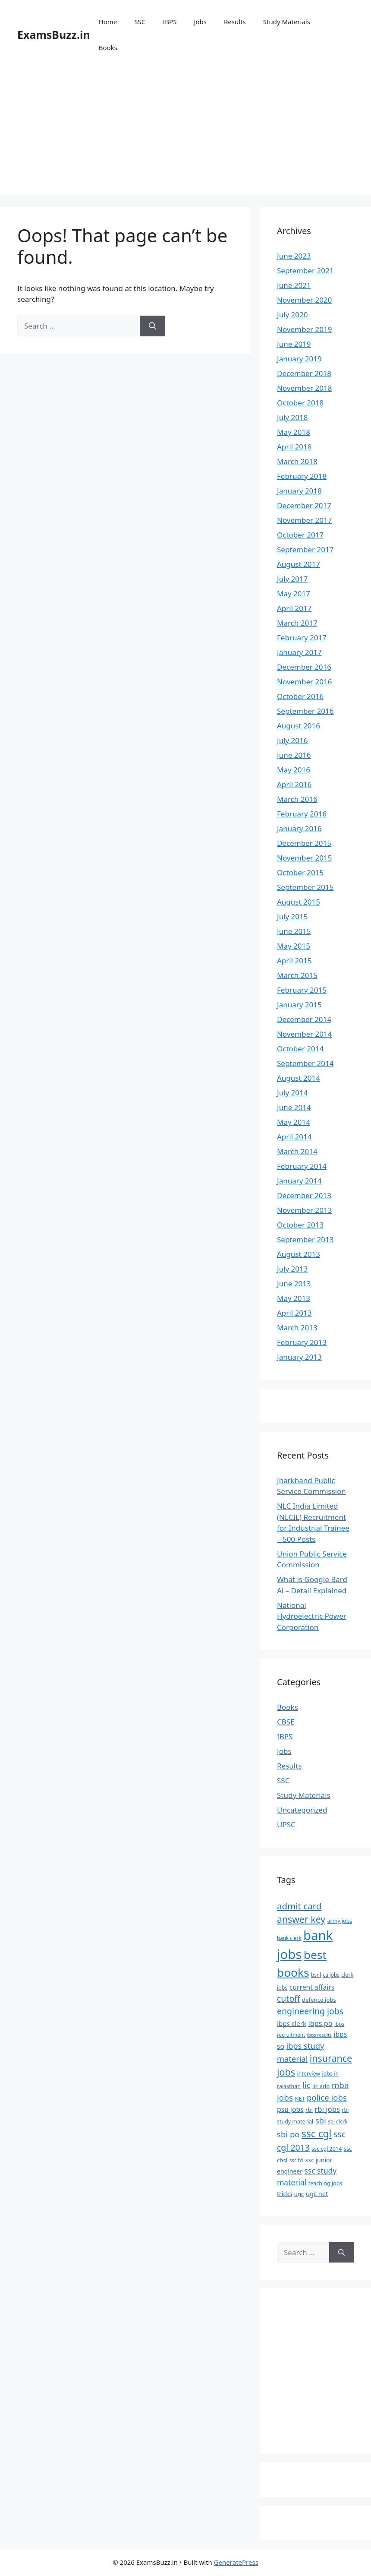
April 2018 (294, 447)
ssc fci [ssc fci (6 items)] (296, 2160)
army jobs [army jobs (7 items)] (339, 1920)
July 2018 (292, 417)
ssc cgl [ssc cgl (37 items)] (317, 2133)
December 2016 (304, 667)
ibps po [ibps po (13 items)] (320, 2023)
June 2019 (294, 344)
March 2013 (297, 1327)
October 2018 (300, 403)
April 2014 (294, 1137)
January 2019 (299, 359)
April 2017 (294, 608)
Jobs (200, 21)
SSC (139, 21)
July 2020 (292, 315)
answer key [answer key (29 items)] (301, 1919)
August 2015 (298, 902)
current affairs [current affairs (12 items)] (311, 1987)
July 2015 (292, 916)
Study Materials (286, 21)
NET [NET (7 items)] (300, 2098)
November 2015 (304, 858)
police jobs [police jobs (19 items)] (327, 2097)
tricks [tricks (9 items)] (284, 2194)
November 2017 (304, 520)
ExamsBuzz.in (53, 34)
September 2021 (305, 270)
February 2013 (302, 1342)
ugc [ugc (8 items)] (299, 2194)
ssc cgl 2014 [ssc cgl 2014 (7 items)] (326, 2148)
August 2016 (298, 726)
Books (108, 47)
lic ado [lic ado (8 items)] (321, 2086)
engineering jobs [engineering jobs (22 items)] (310, 2011)
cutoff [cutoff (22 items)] (288, 1998)
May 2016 (293, 770)
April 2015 (294, 960)
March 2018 (297, 461)
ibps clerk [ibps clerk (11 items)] (291, 2023)
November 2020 (304, 300)
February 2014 (302, 1166)
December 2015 (304, 843)
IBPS (169, 21)
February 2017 (302, 637)
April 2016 (294, 784)
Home (108, 21)
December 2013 (304, 1195)
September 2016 (305, 711)
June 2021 (294, 285)
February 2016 (302, 814)
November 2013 (304, 1210)
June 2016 (294, 755)
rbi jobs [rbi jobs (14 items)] (327, 2109)
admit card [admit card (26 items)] (299, 1906)
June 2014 (294, 1107)
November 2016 (304, 682)
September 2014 (305, 1063)
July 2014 (292, 1093)
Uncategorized (302, 1810)
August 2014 (298, 1078)
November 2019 (304, 329)
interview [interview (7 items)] (308, 2073)
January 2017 (299, 652)
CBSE (286, 1722)
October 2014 (300, 1049)
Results (235, 21)
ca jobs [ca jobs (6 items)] (331, 1974)
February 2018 (302, 476)
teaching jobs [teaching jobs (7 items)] (325, 2183)
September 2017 (305, 549)
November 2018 (304, 388)
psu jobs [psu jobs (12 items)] (290, 2109)
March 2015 (297, 975)
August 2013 (298, 1254)
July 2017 (292, 579)
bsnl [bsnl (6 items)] (316, 1974)
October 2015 (300, 872)
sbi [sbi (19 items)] (320, 2120)
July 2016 (292, 740)
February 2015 (302, 990)
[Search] (152, 326)
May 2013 (293, 1298)
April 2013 (294, 1313)
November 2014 (304, 1034)
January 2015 (299, 1005)
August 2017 (298, 564)
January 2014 (299, 1181)
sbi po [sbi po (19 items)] (288, 2134)
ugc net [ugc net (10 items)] (317, 2193)
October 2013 (300, 1225)
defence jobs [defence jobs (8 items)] (319, 1999)
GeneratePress (236, 2562)
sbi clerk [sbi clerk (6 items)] (337, 2121)
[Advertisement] (185, 133)
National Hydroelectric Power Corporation (311, 1616)
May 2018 (293, 432)
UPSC (286, 1824)
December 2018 (304, 373)
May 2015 (293, 946)
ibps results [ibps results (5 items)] (319, 2035)
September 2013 (305, 1239)
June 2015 (294, 931)
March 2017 (297, 623)
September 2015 (305, 887)
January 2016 (299, 828)
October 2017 (300, 535)
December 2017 (304, 505)
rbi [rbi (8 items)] (309, 2110)
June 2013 (294, 1283)
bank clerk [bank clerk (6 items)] (289, 1937)
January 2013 (299, 1357)
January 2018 (299, 491)
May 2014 (293, 1122)
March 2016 (297, 799)
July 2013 (292, 1269)
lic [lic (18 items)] (306, 2084)
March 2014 (297, 1151)
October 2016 (300, 696)
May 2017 (293, 593)
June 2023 (294, 256)
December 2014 (304, 1019)
